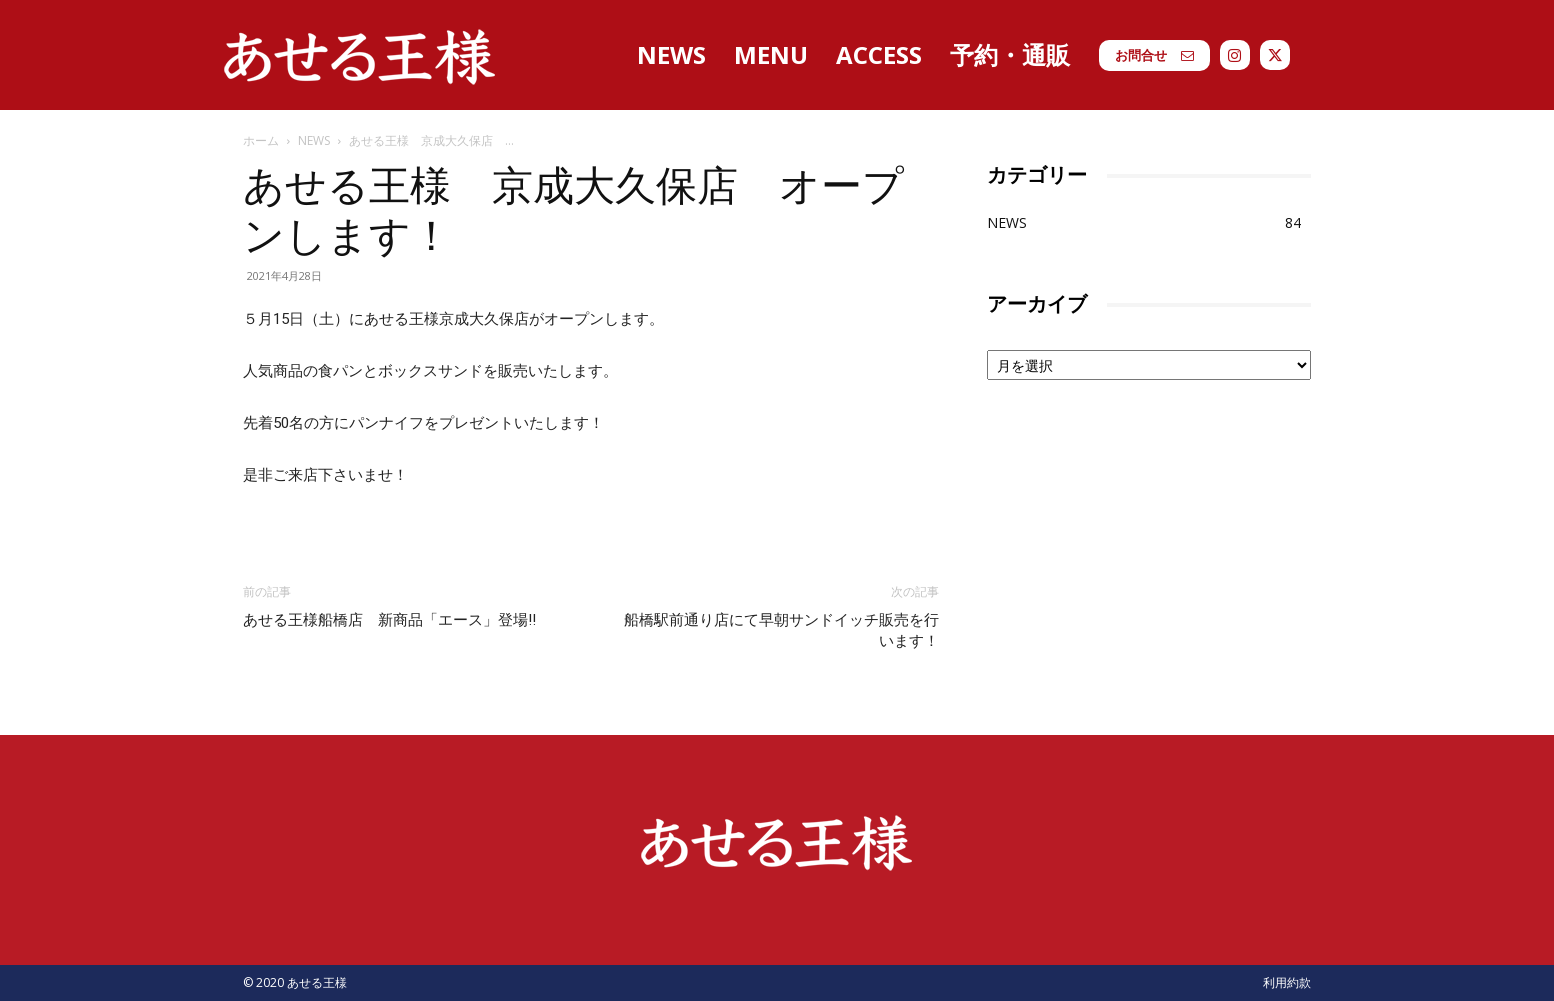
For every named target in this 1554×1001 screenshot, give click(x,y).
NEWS (314, 140)
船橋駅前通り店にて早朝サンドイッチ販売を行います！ (781, 630)
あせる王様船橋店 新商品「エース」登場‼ (389, 620)
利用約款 (1287, 982)
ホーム (261, 140)
